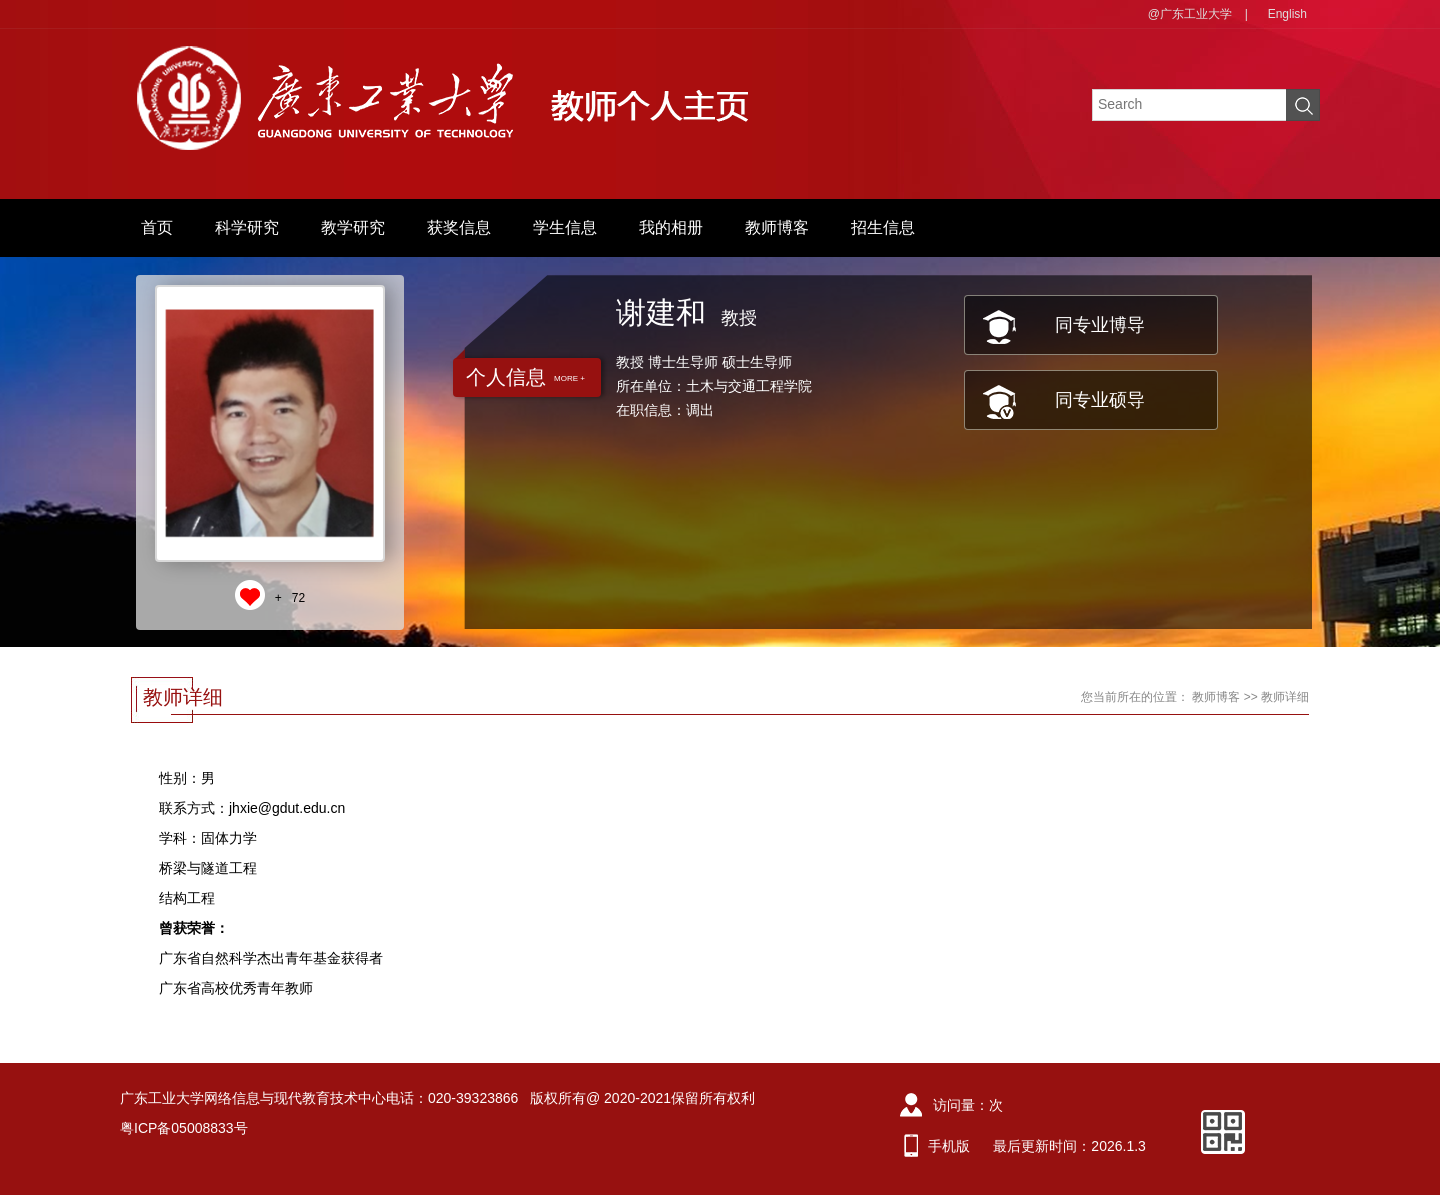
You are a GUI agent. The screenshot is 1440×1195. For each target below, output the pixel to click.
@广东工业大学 (1190, 14)
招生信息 (883, 227)
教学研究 (353, 227)
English (1287, 14)
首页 (157, 227)
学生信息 (565, 227)
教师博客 (777, 227)
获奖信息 (459, 227)
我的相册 (671, 227)
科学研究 (247, 227)
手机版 (949, 1146)
